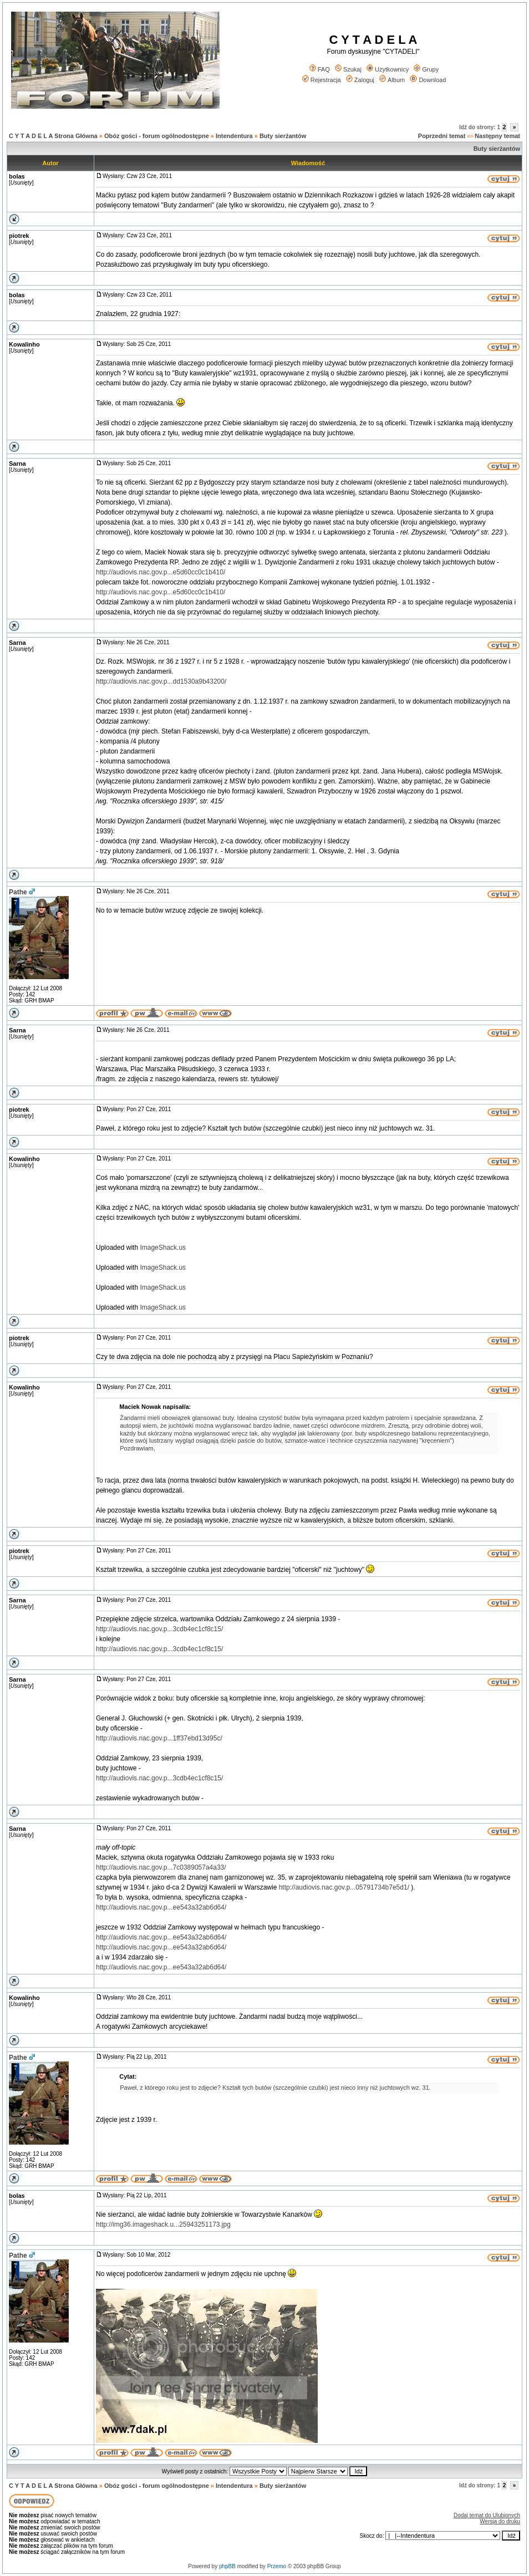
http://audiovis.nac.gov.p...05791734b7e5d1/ (344, 1887)
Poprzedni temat (442, 136)
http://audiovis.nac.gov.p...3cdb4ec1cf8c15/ (159, 1629)
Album (392, 80)
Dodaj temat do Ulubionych (487, 2515)
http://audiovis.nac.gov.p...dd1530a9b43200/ (161, 681)
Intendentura (234, 136)
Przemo (276, 2566)
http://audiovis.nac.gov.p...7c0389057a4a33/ (161, 1867)
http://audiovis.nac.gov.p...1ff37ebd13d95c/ (159, 1738)
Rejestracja (321, 80)
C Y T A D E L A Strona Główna (53, 136)
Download (428, 80)
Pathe (18, 892)
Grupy (426, 69)
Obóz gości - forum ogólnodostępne (156, 136)
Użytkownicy (388, 69)
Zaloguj (360, 80)
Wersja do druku (500, 2521)
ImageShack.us (163, 1247)
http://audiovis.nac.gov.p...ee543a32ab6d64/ (161, 1907)
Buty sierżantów (283, 136)
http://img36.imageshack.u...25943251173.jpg (163, 2224)
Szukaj (348, 69)
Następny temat (497, 136)
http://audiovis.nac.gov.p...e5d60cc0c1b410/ (160, 572)
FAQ (319, 69)
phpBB (227, 2566)
